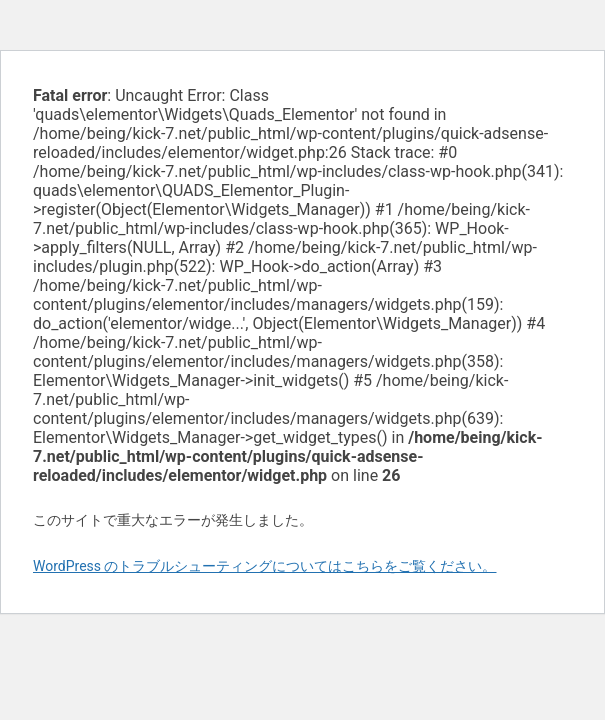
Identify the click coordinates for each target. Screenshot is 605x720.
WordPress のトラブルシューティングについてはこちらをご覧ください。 (265, 566)
